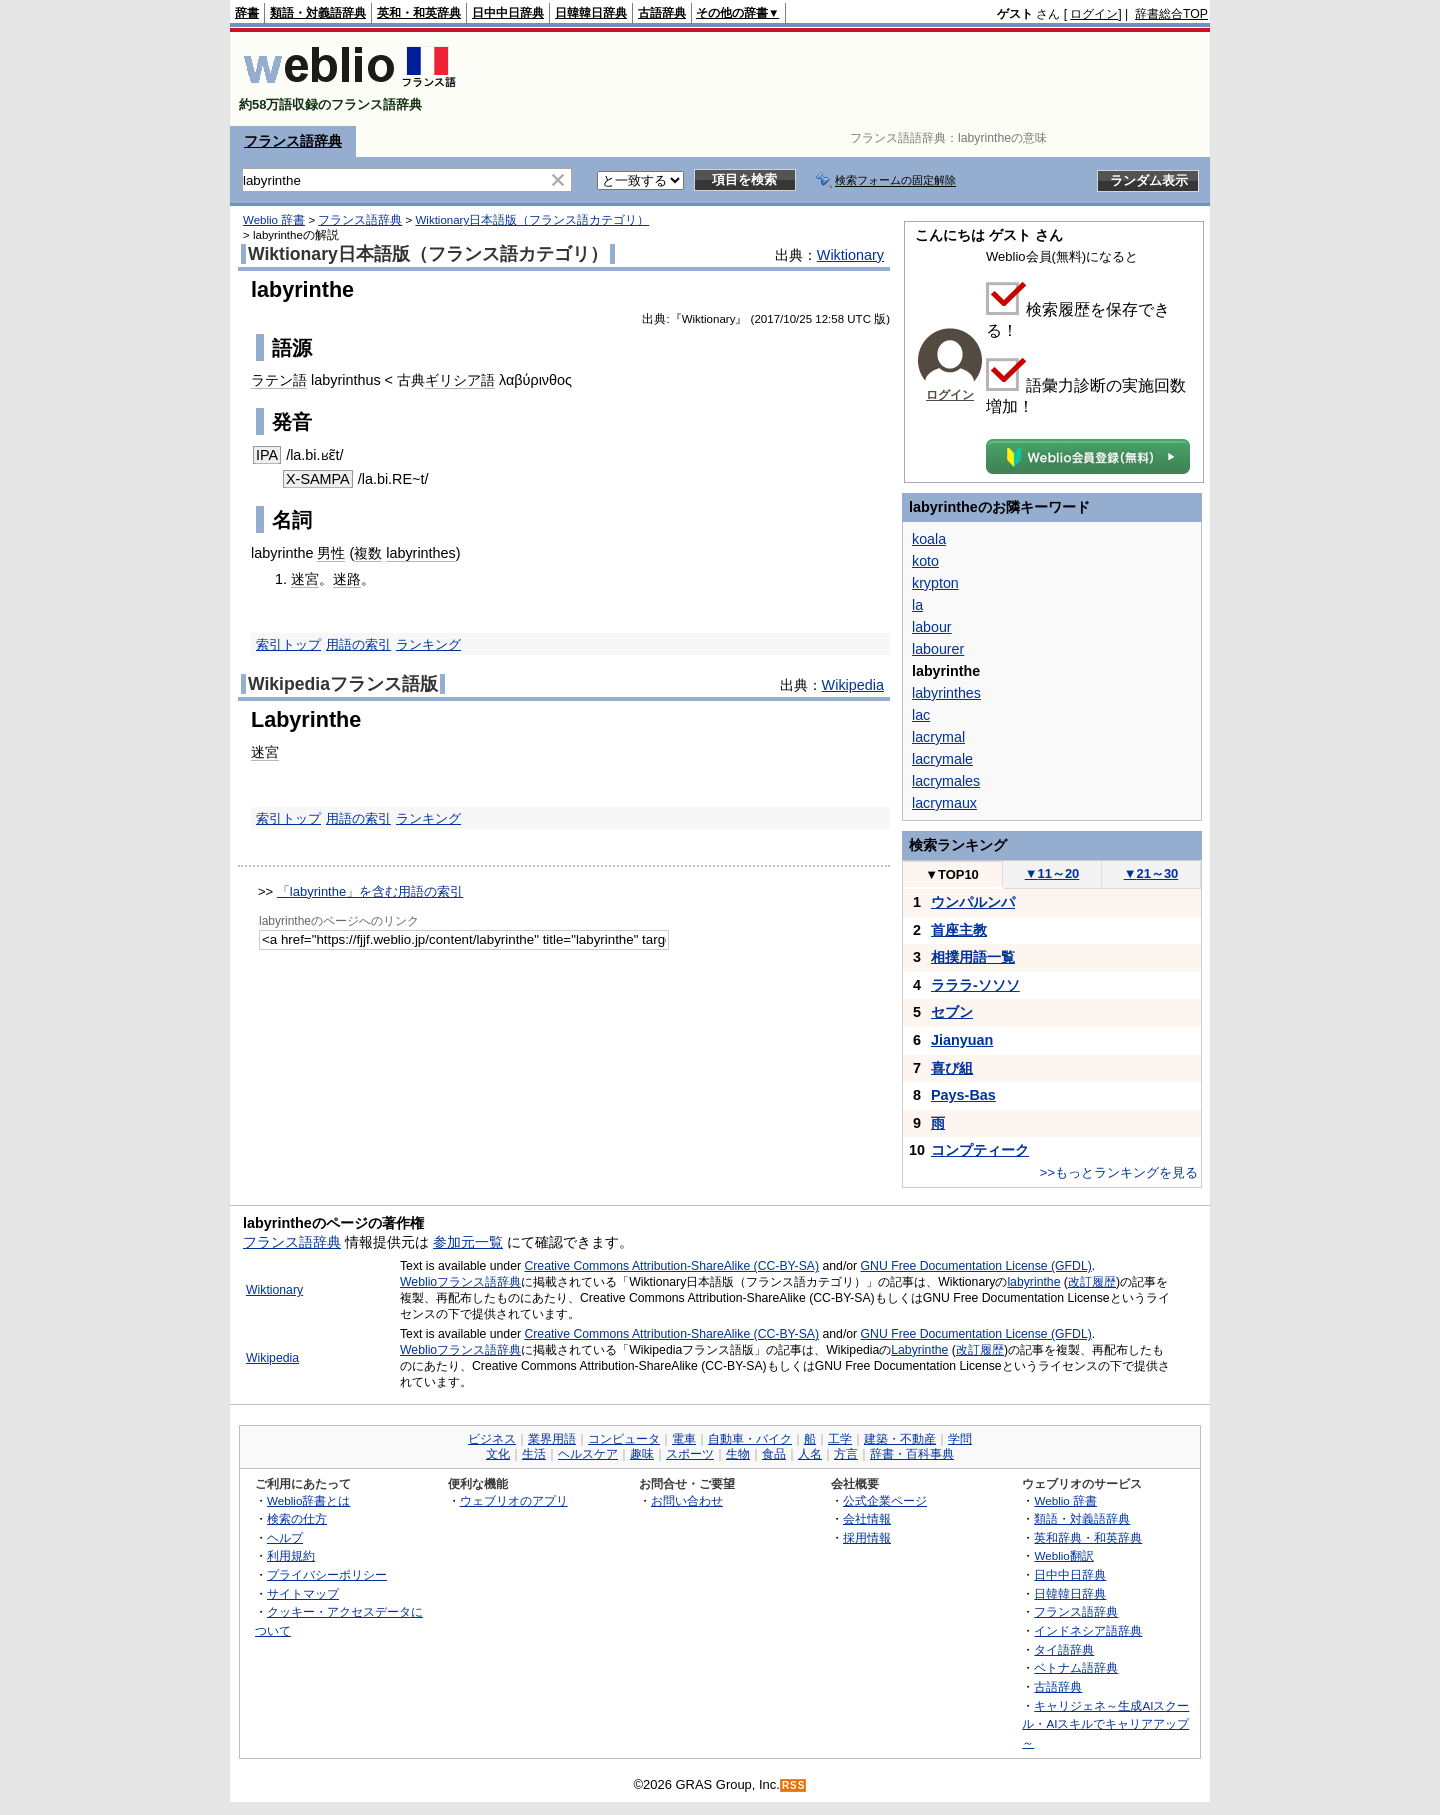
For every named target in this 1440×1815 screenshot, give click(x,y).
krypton (935, 583)
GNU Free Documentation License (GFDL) (976, 1266)
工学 (840, 1439)
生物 (738, 1454)
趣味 (642, 1454)
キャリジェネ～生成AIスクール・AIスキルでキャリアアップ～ (1105, 1724)
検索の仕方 (297, 1518)
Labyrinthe (919, 1350)
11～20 (1052, 873)
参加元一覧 (468, 1242)
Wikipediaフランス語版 (343, 684)
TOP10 (952, 874)
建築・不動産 (900, 1439)
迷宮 (305, 579)
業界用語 (552, 1439)
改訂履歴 (1092, 1282)
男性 (331, 553)
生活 (534, 1454)
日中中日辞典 (508, 13)
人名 (810, 1454)
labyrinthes (421, 553)
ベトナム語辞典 (1076, 1667)
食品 (774, 1454)
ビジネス (492, 1439)
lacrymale (942, 759)
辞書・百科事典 (912, 1454)
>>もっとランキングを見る (1119, 1172)
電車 (684, 1439)
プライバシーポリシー (327, 1574)
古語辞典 (662, 13)
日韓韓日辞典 (591, 13)
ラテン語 (279, 380)
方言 (846, 1454)
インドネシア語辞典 (1088, 1630)
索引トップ (288, 644)
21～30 (1151, 873)
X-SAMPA (318, 479)
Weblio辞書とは (308, 1500)
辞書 (247, 13)
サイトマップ (303, 1593)
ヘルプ (285, 1537)
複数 (368, 553)
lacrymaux (944, 803)
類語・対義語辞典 (318, 13)
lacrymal (938, 737)
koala (929, 539)
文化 (498, 1454)
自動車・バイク (750, 1439)
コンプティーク (980, 1150)
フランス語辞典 (293, 141)
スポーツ (690, 1454)
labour (932, 627)
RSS (794, 1785)
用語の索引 (358, 644)
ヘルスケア (588, 1454)
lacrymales (946, 781)
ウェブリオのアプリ (514, 1500)
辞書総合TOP (1171, 14)
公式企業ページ (885, 1500)
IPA (267, 455)
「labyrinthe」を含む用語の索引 (370, 891)
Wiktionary (850, 255)
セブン (952, 1012)
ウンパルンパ (973, 902)
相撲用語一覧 (973, 957)
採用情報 (867, 1537)
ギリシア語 (460, 380)
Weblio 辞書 (274, 220)
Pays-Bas (963, 1095)
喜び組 (952, 1068)
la (917, 605)
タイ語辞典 (1064, 1649)
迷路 (347, 579)
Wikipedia (853, 685)
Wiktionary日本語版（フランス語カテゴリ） (532, 220)
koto (925, 561)
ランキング (428, 644)
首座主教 (959, 930)
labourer (938, 649)
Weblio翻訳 (1063, 1555)
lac (921, 715)
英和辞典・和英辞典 (1088, 1537)
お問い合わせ (687, 1500)
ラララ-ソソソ (975, 985)
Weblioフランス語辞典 (460, 1282)
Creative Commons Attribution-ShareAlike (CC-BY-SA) (671, 1266)
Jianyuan (962, 1040)
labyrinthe (1033, 1282)
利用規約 (291, 1555)
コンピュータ (624, 1439)
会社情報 (867, 1518)
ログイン (1094, 14)
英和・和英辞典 (419, 13)
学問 (960, 1439)
